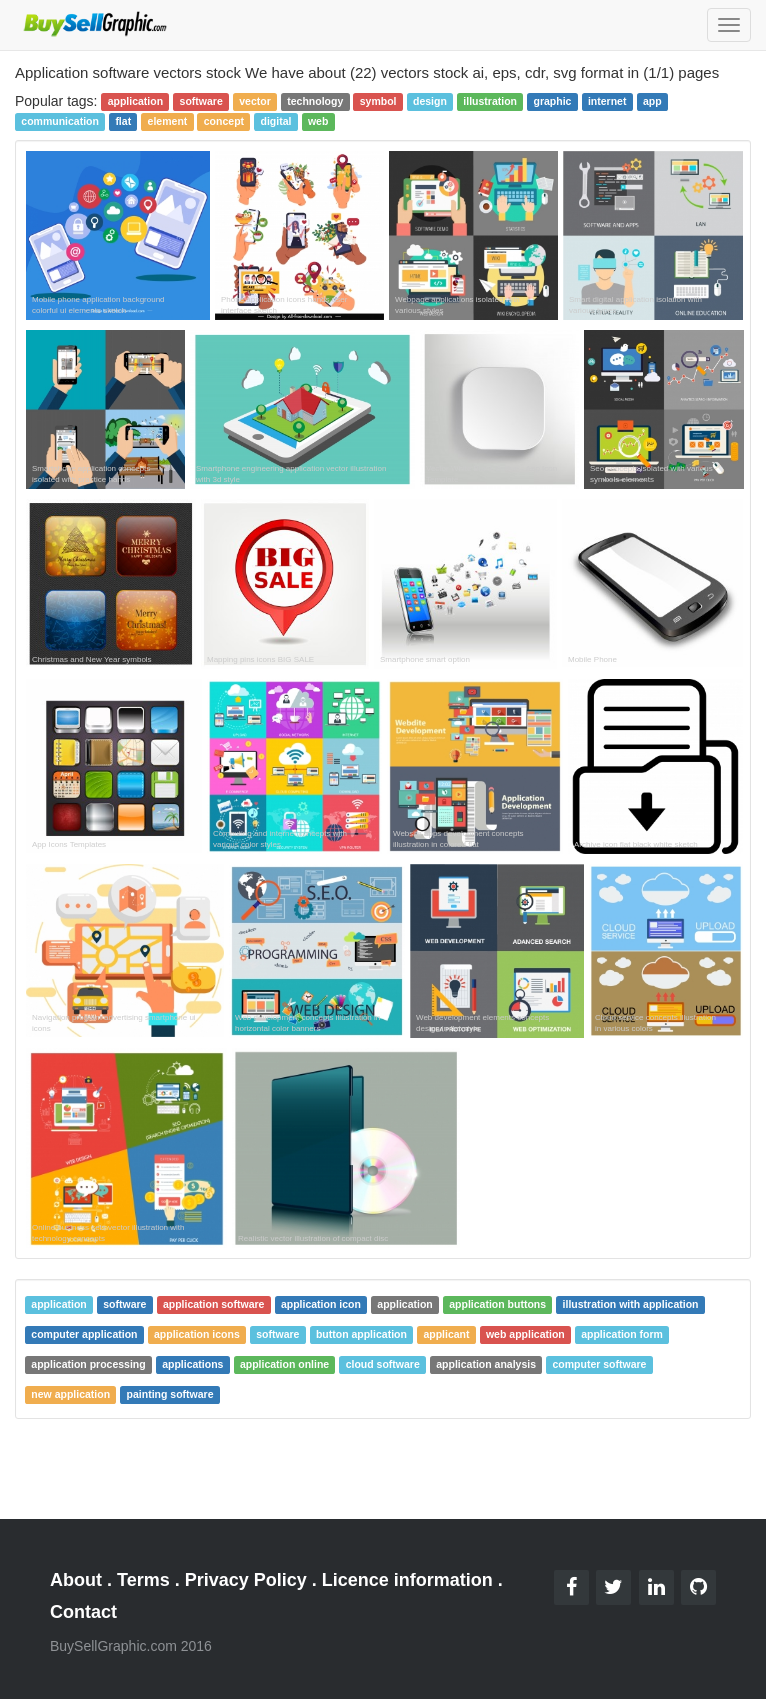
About (76, 1580)
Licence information (407, 1580)
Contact (83, 1612)
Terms (143, 1580)
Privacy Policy (246, 1580)
